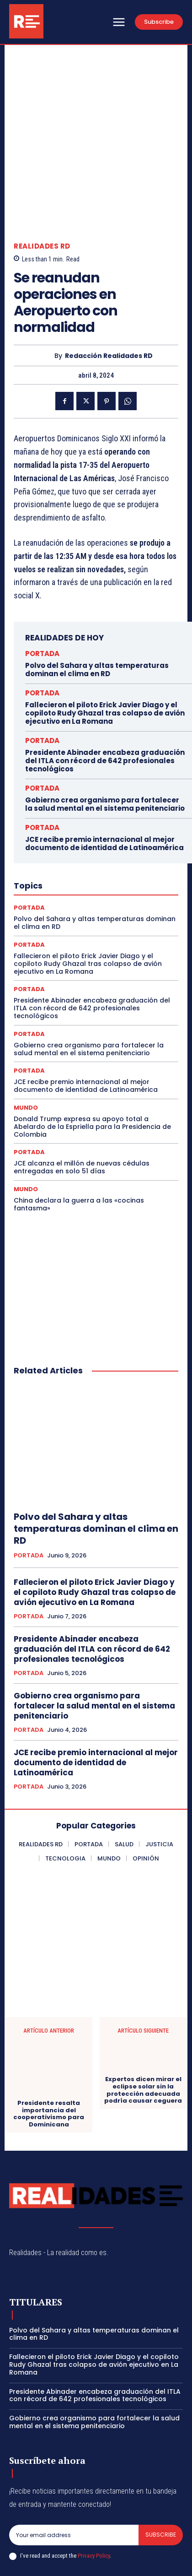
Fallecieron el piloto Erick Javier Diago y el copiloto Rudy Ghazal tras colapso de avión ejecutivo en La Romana (105, 652)
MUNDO (26, 1047)
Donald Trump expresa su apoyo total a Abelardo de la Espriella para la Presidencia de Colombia (92, 1065)
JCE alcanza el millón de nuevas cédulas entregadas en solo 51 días (81, 1106)
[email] (74, 2474)
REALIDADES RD (42, 184)
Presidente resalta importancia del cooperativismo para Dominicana (48, 2053)
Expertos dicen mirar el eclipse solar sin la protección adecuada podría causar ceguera (143, 2029)
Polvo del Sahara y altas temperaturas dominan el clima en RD (97, 609)
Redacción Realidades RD (109, 294)
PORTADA (42, 592)
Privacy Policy (94, 2494)
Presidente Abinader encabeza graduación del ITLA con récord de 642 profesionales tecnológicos (105, 700)
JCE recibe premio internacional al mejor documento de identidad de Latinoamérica (104, 783)
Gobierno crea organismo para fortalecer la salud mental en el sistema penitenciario (105, 743)
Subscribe (160, 2474)
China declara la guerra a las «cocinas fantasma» (79, 1143)
